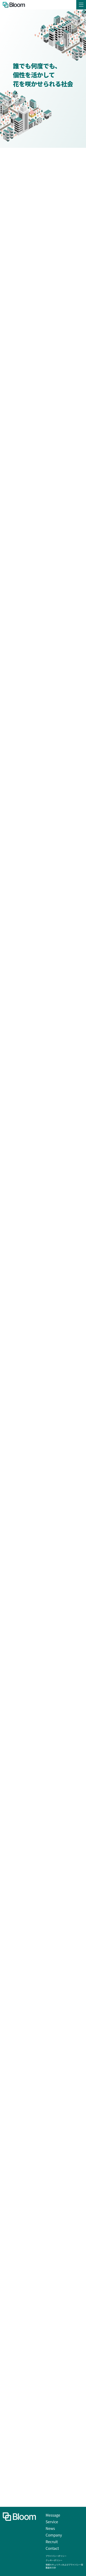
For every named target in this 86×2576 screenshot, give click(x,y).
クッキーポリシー (54, 2560)
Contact (52, 2548)
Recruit (52, 2541)
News (50, 2528)
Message (53, 2515)
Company (54, 2535)
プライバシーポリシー (56, 2555)
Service (52, 2521)
